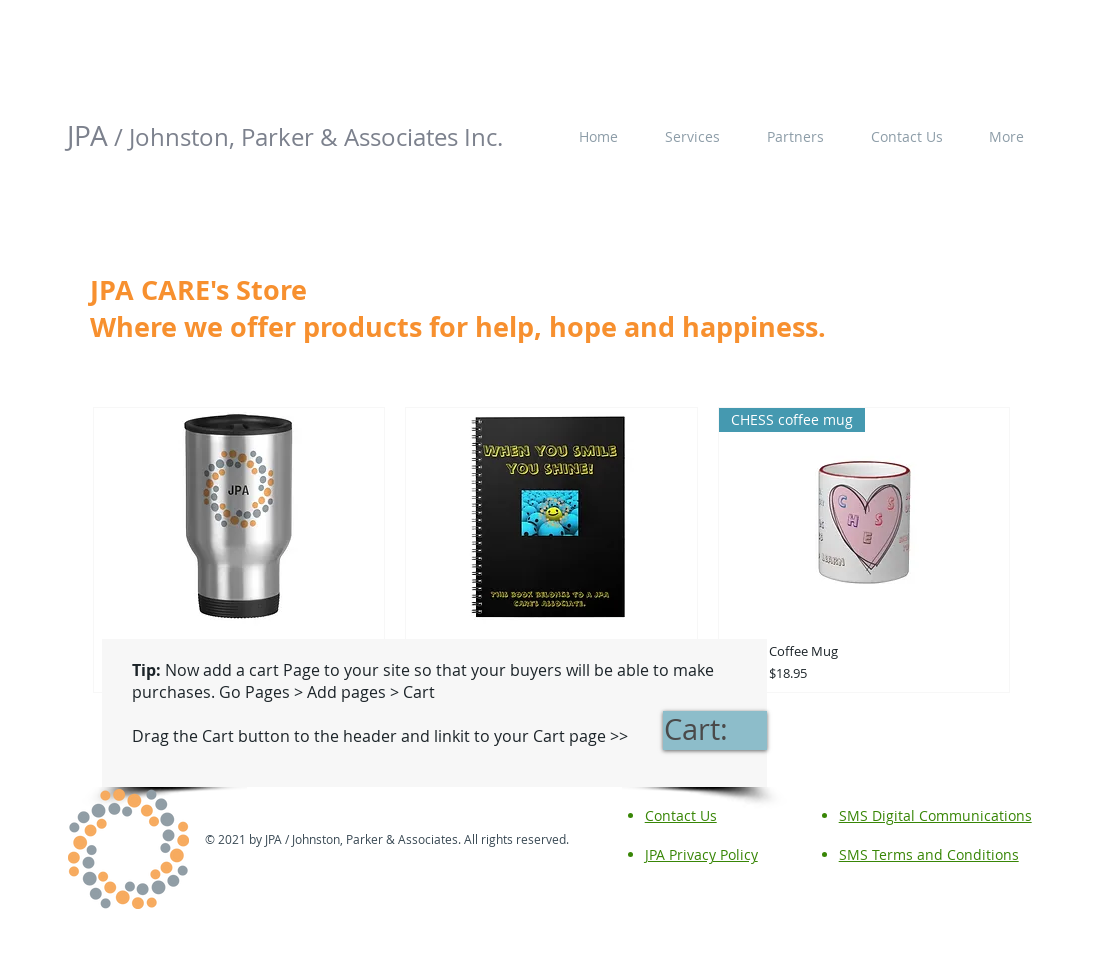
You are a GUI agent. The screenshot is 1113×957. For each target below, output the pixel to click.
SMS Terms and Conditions (929, 854)
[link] (715, 730)
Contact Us (681, 815)
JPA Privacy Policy (701, 854)
